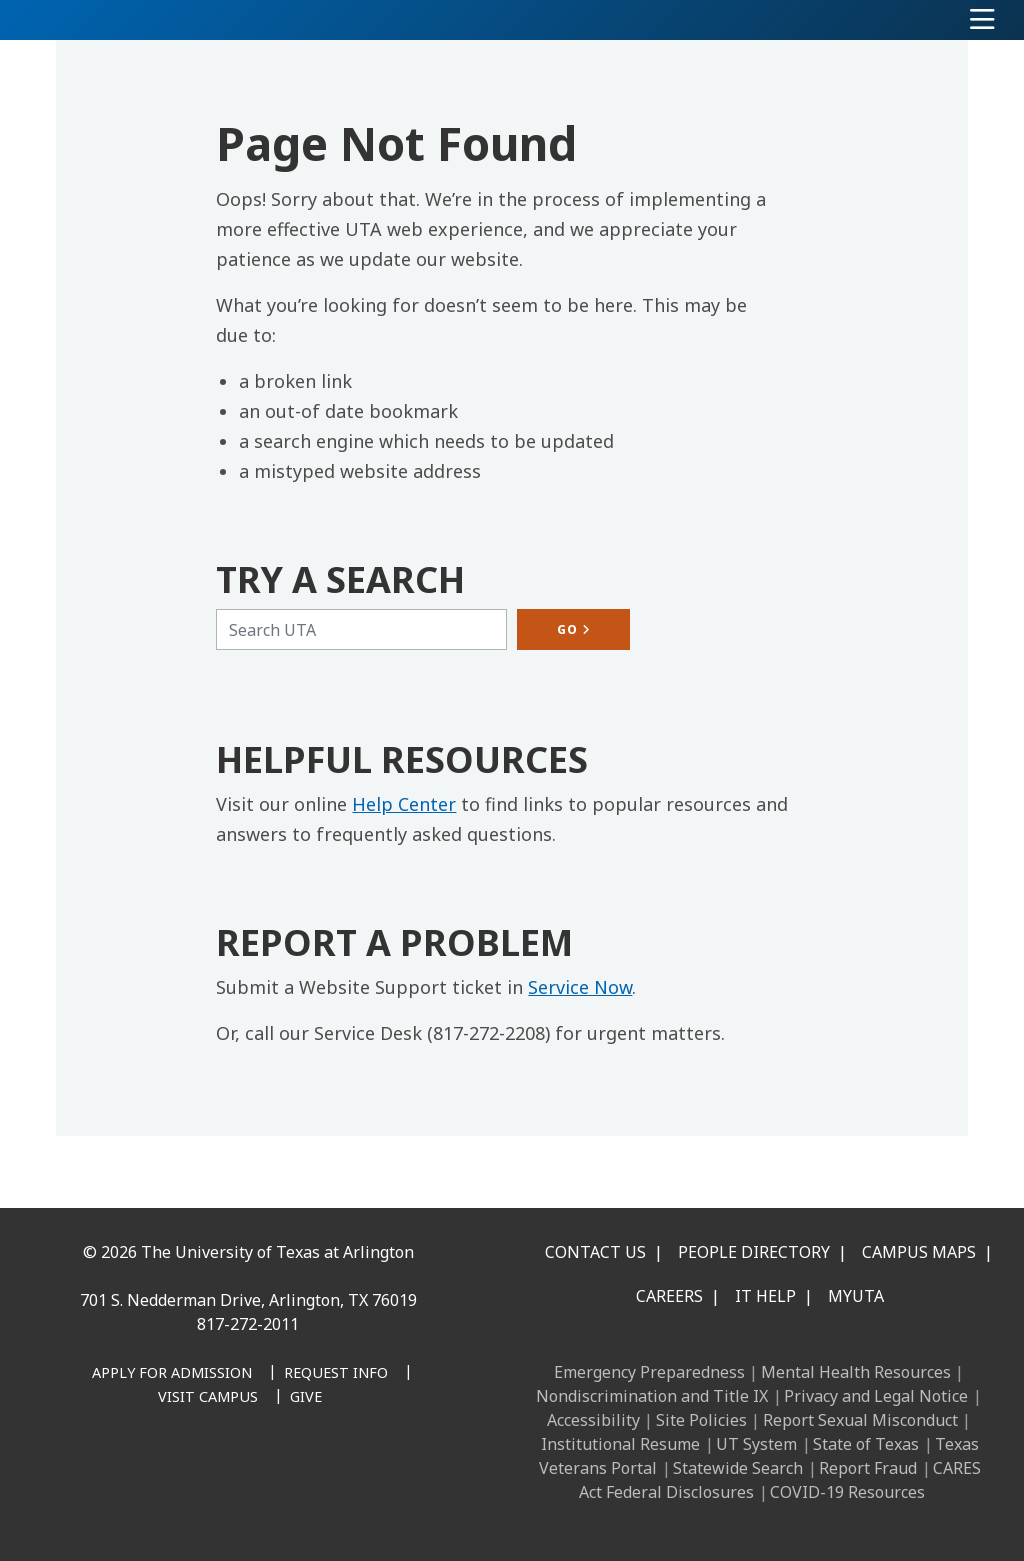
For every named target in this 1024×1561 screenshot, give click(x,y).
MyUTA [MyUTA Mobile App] (856, 1296)
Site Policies (701, 1420)
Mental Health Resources (856, 1372)
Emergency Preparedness (649, 1372)
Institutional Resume (620, 1444)
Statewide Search (738, 1468)
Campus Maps (919, 1252)
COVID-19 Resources (847, 1492)
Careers (669, 1296)
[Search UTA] (361, 629)
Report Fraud (868, 1468)
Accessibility (593, 1420)
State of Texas (866, 1444)
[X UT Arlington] (220, 1477)
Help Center (404, 804)
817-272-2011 (248, 1324)
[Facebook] (88, 1477)
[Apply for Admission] (172, 1374)
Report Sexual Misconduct (860, 1420)
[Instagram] (176, 1477)
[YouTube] (264, 1477)
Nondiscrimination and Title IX (652, 1396)
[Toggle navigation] (982, 20)
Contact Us (595, 1252)
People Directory (754, 1252)
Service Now (580, 987)
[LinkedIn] (132, 1477)
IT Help (765, 1296)
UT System (756, 1444)
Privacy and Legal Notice (876, 1396)
